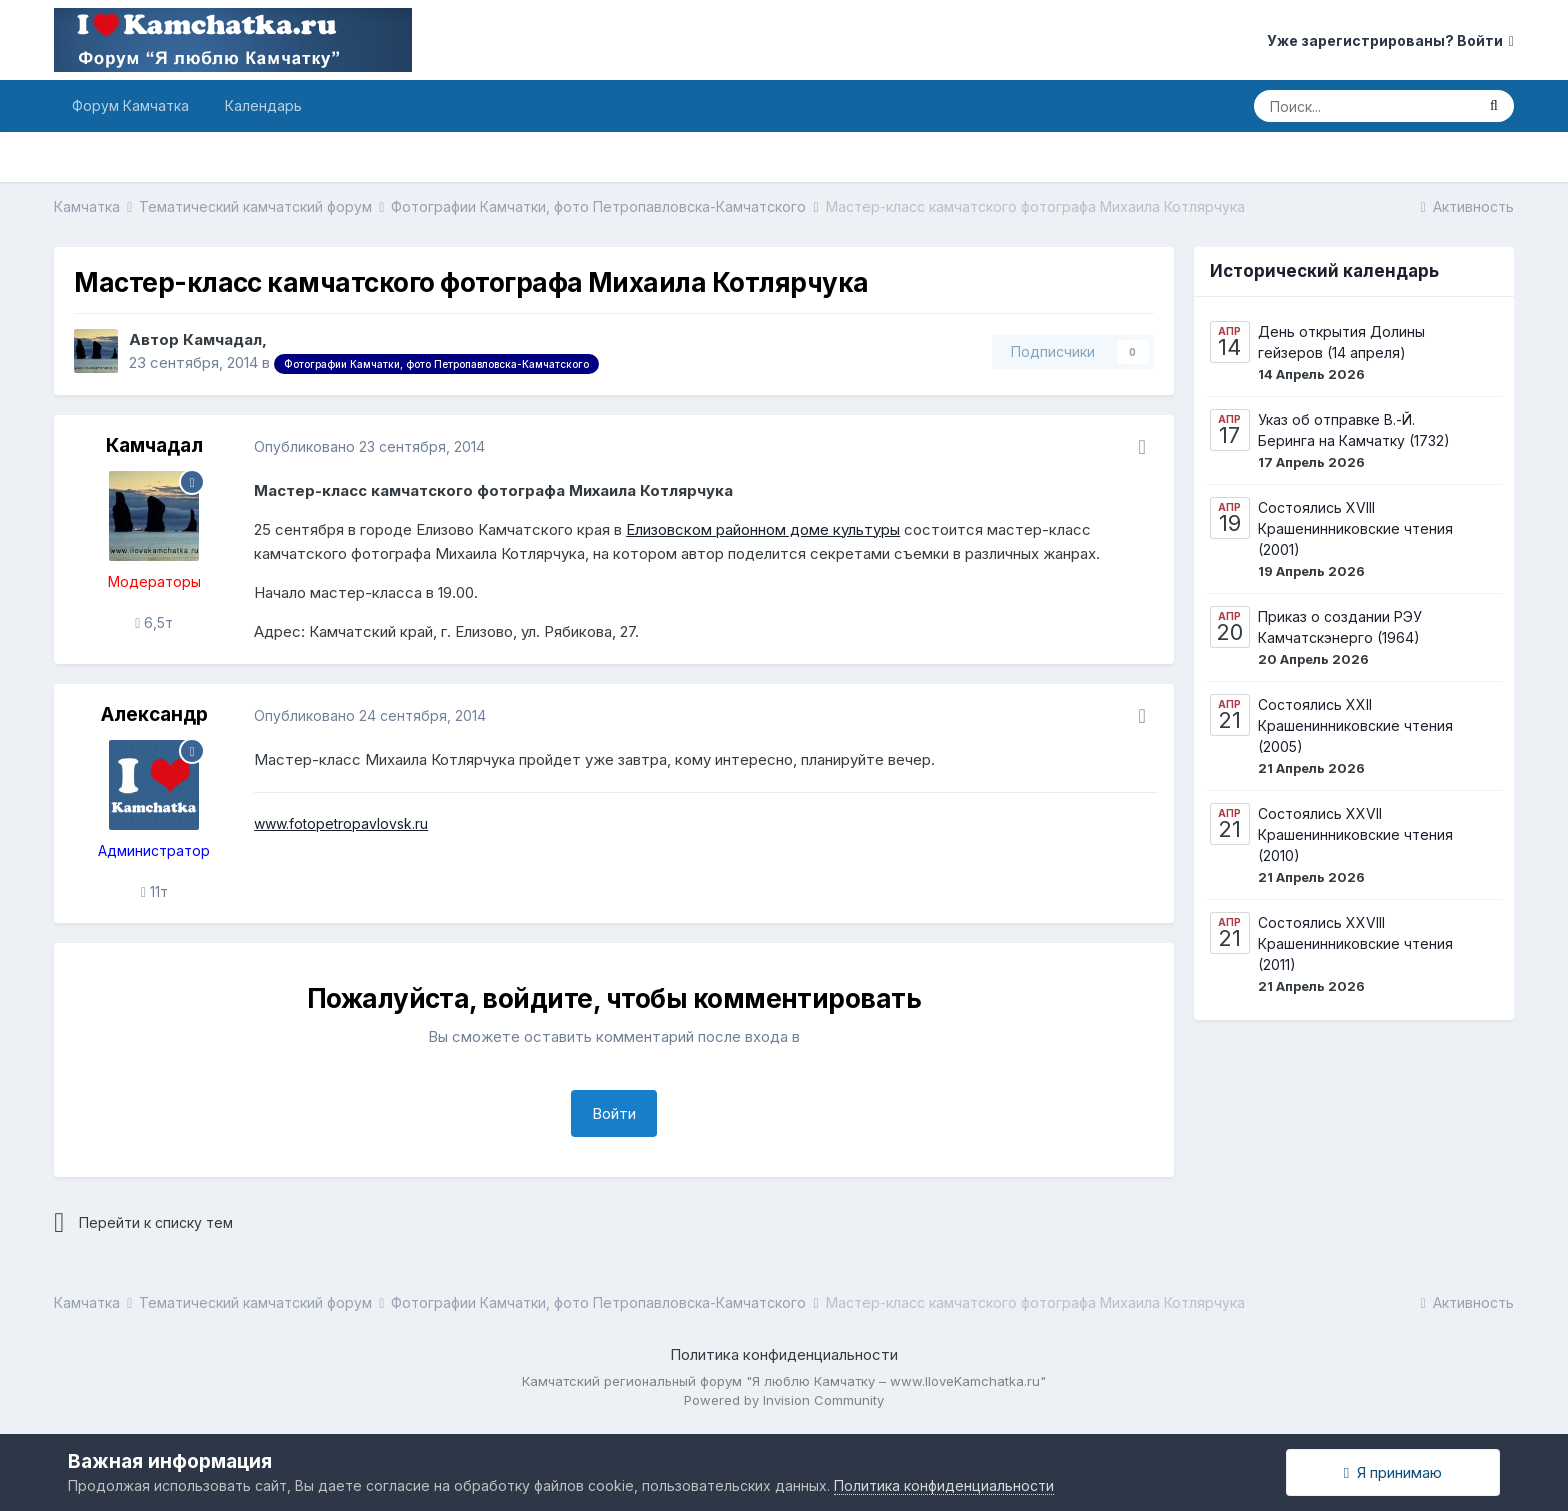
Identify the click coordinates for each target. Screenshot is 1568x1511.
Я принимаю (1393, 1472)
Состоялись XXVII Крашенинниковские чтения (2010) (1355, 834)
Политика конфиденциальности (784, 1354)
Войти (614, 1113)
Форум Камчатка (130, 105)
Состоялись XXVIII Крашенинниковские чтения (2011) (1355, 943)
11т (154, 891)
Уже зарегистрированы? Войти (1390, 40)
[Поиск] (1364, 106)
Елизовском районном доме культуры (763, 529)
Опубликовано (369, 446)
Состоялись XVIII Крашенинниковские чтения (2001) (1355, 528)
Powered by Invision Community (784, 1400)
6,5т (154, 622)
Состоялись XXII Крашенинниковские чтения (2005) (1355, 725)
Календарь (263, 105)
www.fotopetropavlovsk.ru (341, 823)
